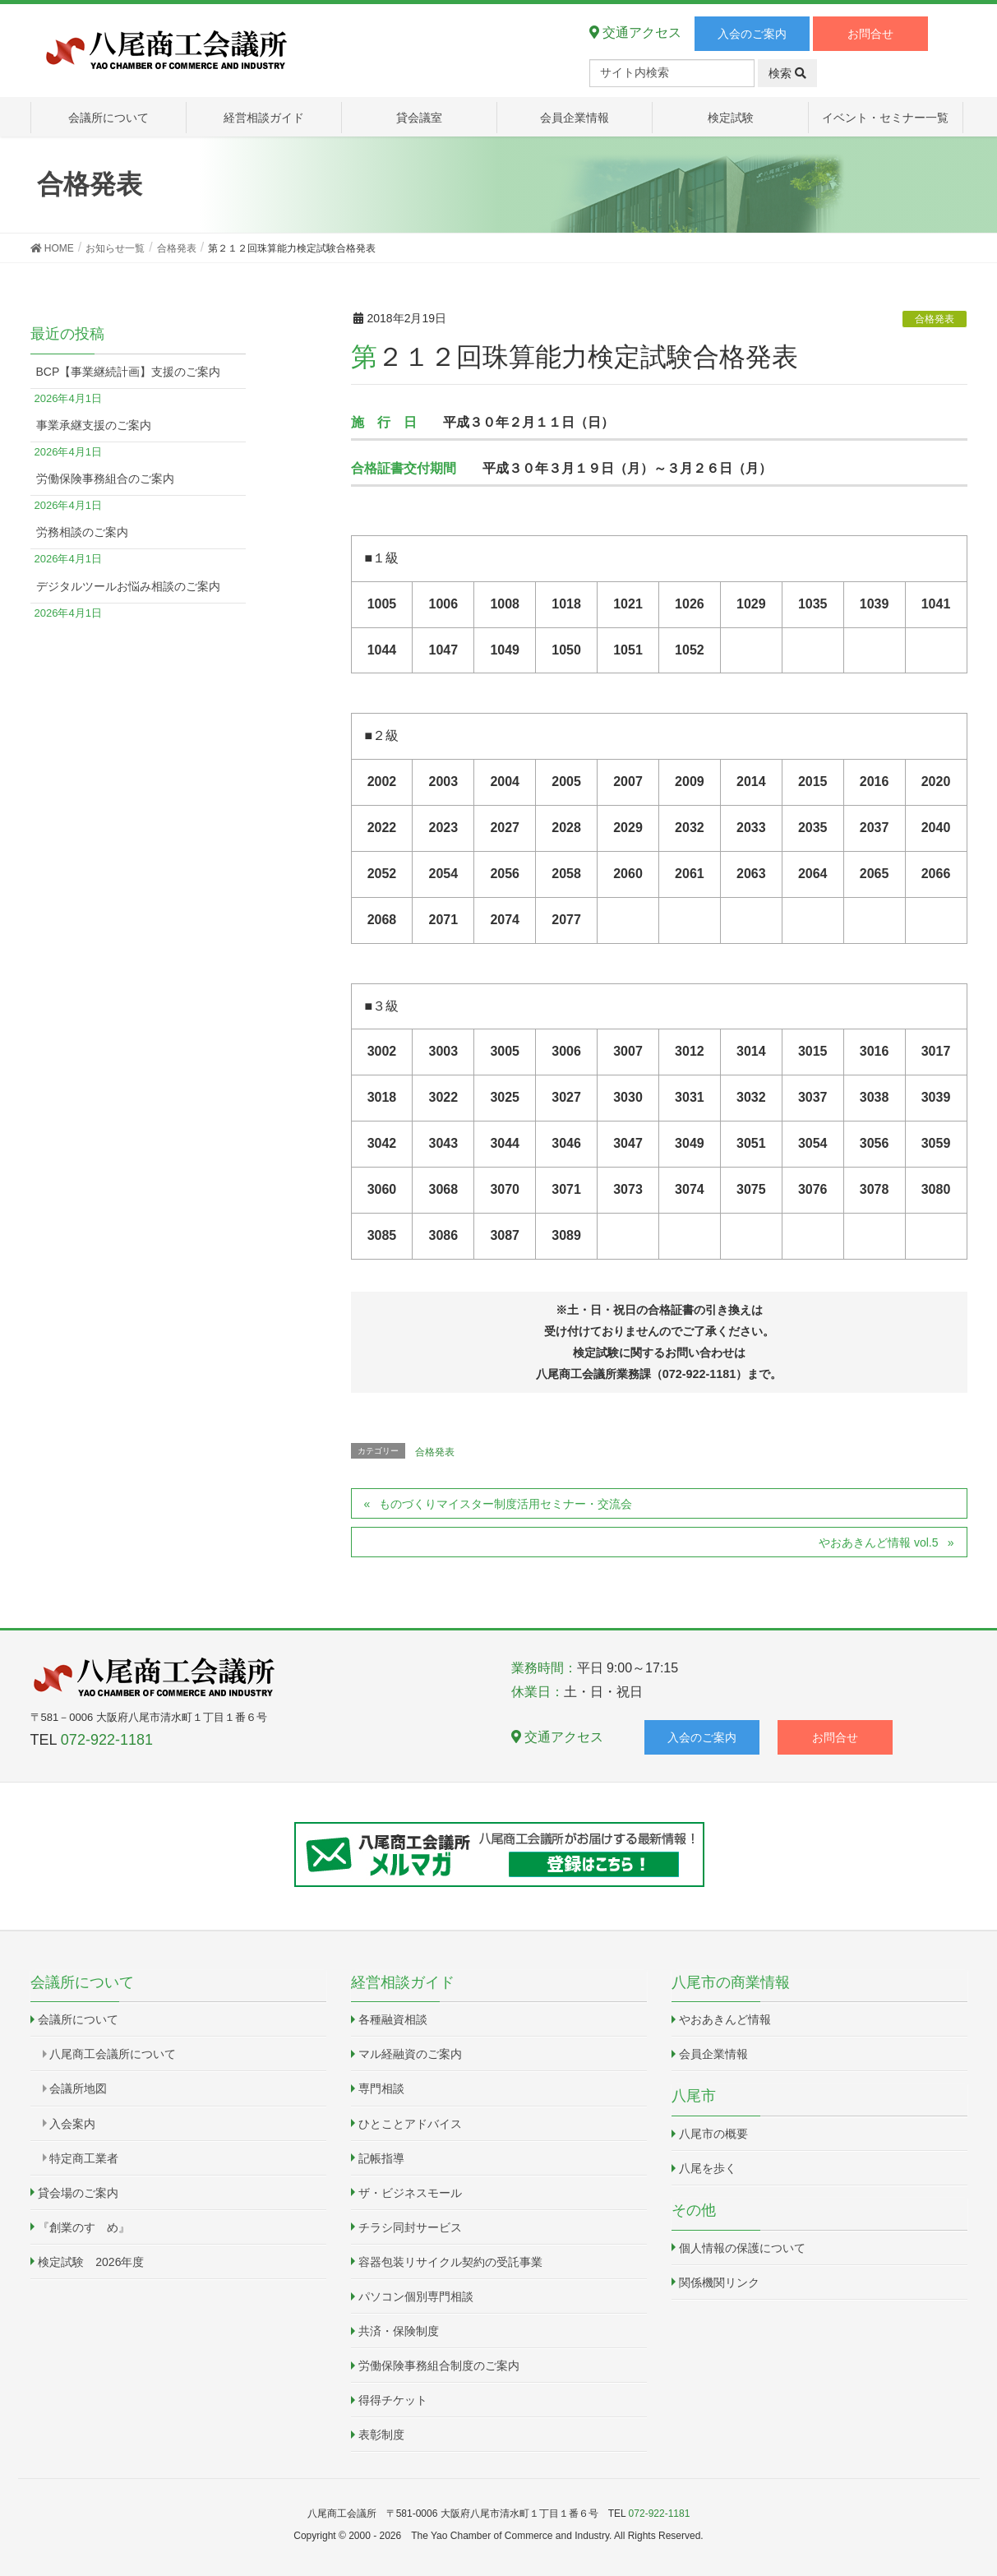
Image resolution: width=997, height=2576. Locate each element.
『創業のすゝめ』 (84, 2227)
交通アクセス (635, 32)
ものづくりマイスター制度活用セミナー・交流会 (505, 1503)
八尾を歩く (707, 2168)
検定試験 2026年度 (91, 2261)
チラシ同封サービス (410, 2227)
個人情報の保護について (742, 2248)
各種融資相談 (392, 2019)
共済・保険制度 (398, 2331)
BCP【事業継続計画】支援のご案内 (128, 371)
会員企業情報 (713, 2053)
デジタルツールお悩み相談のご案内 (128, 586)
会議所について (78, 2019)
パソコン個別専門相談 (415, 2296)
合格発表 (934, 319)
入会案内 (72, 2123)
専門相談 (381, 2088)
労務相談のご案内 (82, 532)
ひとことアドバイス (410, 2123)
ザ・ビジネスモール (410, 2192)
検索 (787, 73)
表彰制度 (381, 2434)
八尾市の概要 (713, 2133)
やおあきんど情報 (725, 2019)
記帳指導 (381, 2158)
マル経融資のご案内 (410, 2053)
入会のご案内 (752, 33)
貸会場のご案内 (78, 2192)
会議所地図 (78, 2088)
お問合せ (870, 33)
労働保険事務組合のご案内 (105, 478)
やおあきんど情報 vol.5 (878, 1542)
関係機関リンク (719, 2282)
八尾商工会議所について (112, 2053)
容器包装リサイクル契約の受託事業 (450, 2261)
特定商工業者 (83, 2158)
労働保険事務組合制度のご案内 (438, 2365)
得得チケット (392, 2400)
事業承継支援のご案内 (93, 425)
